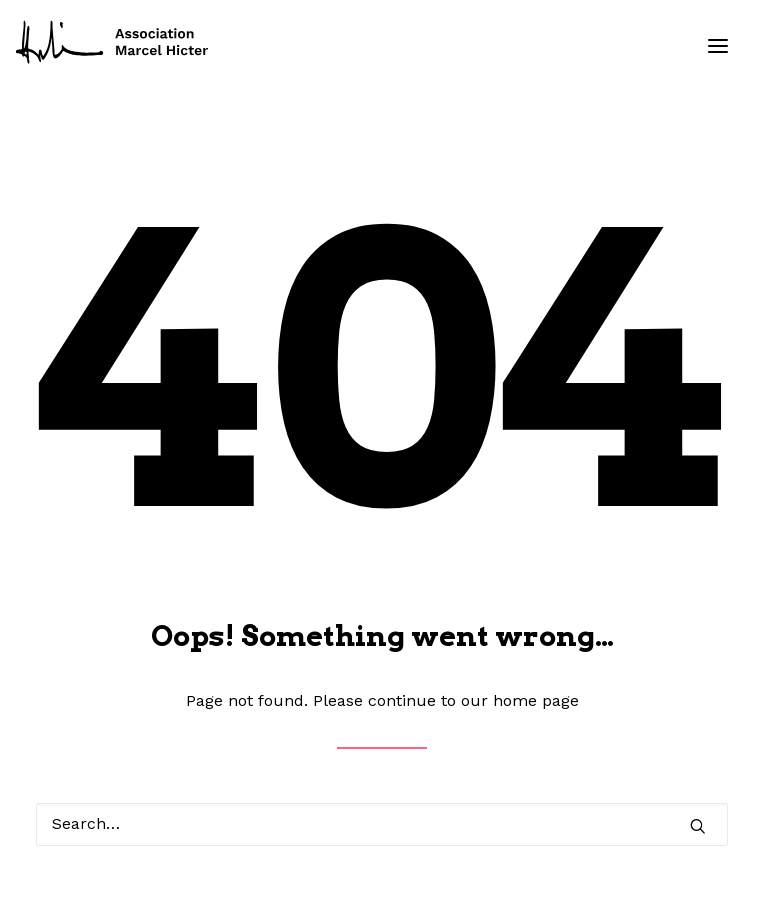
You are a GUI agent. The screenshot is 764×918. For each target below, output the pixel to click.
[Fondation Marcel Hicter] (113, 43)
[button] (718, 46)
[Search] (382, 824)
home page (536, 700)
